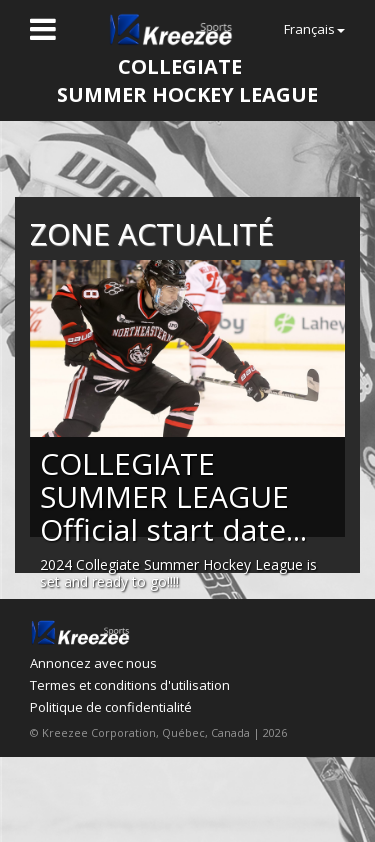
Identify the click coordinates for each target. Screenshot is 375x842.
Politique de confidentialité (111, 707)
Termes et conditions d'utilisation (130, 685)
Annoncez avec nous (93, 663)
